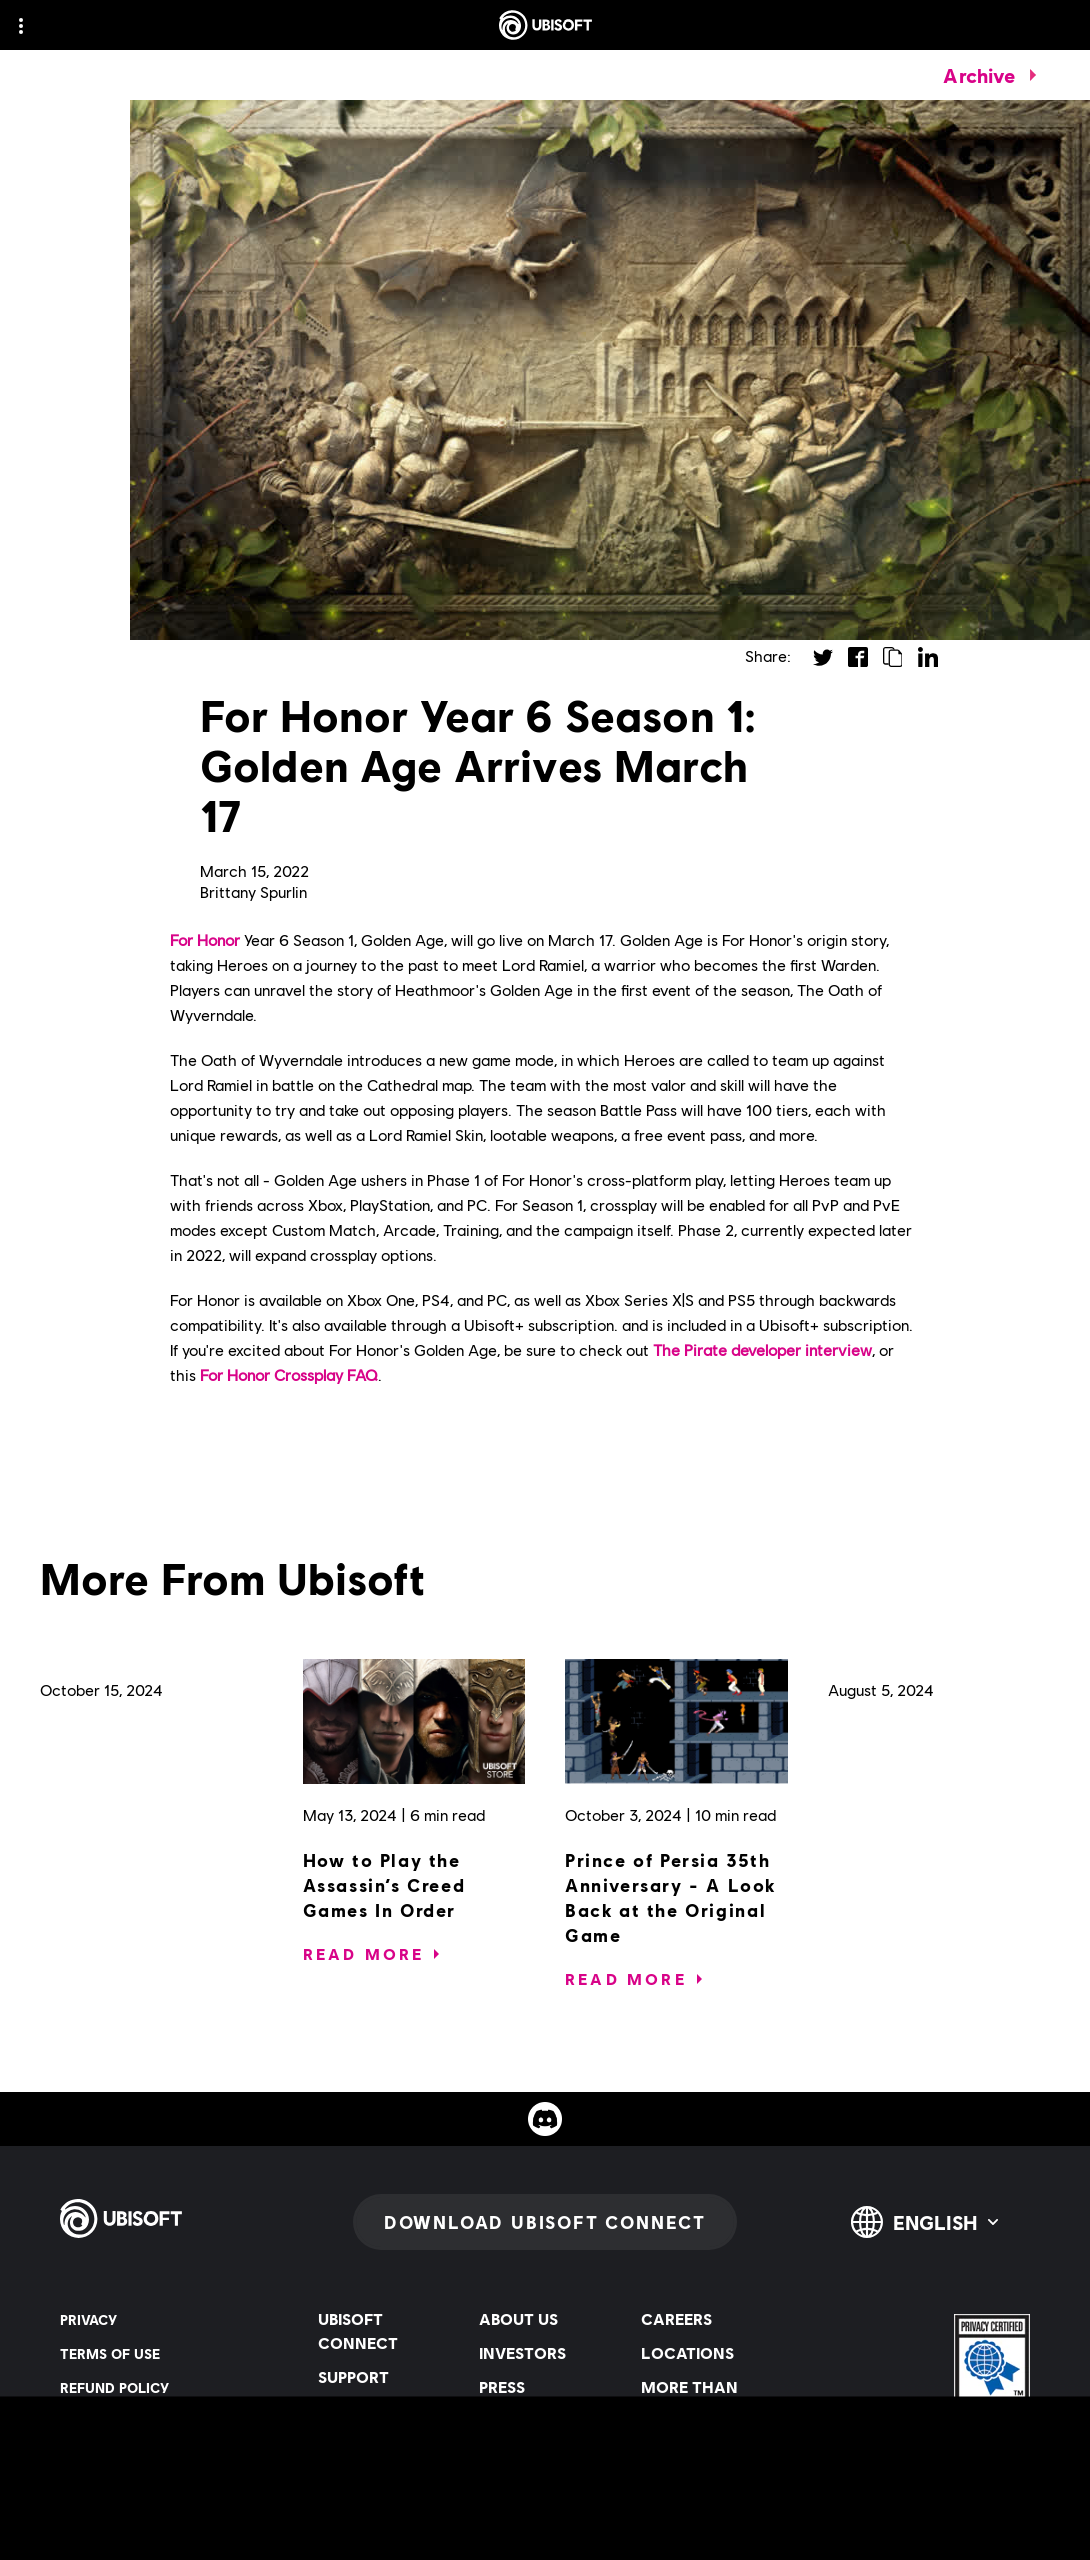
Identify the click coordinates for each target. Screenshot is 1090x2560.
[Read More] (364, 1954)
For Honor (205, 939)
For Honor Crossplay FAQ (289, 1374)
